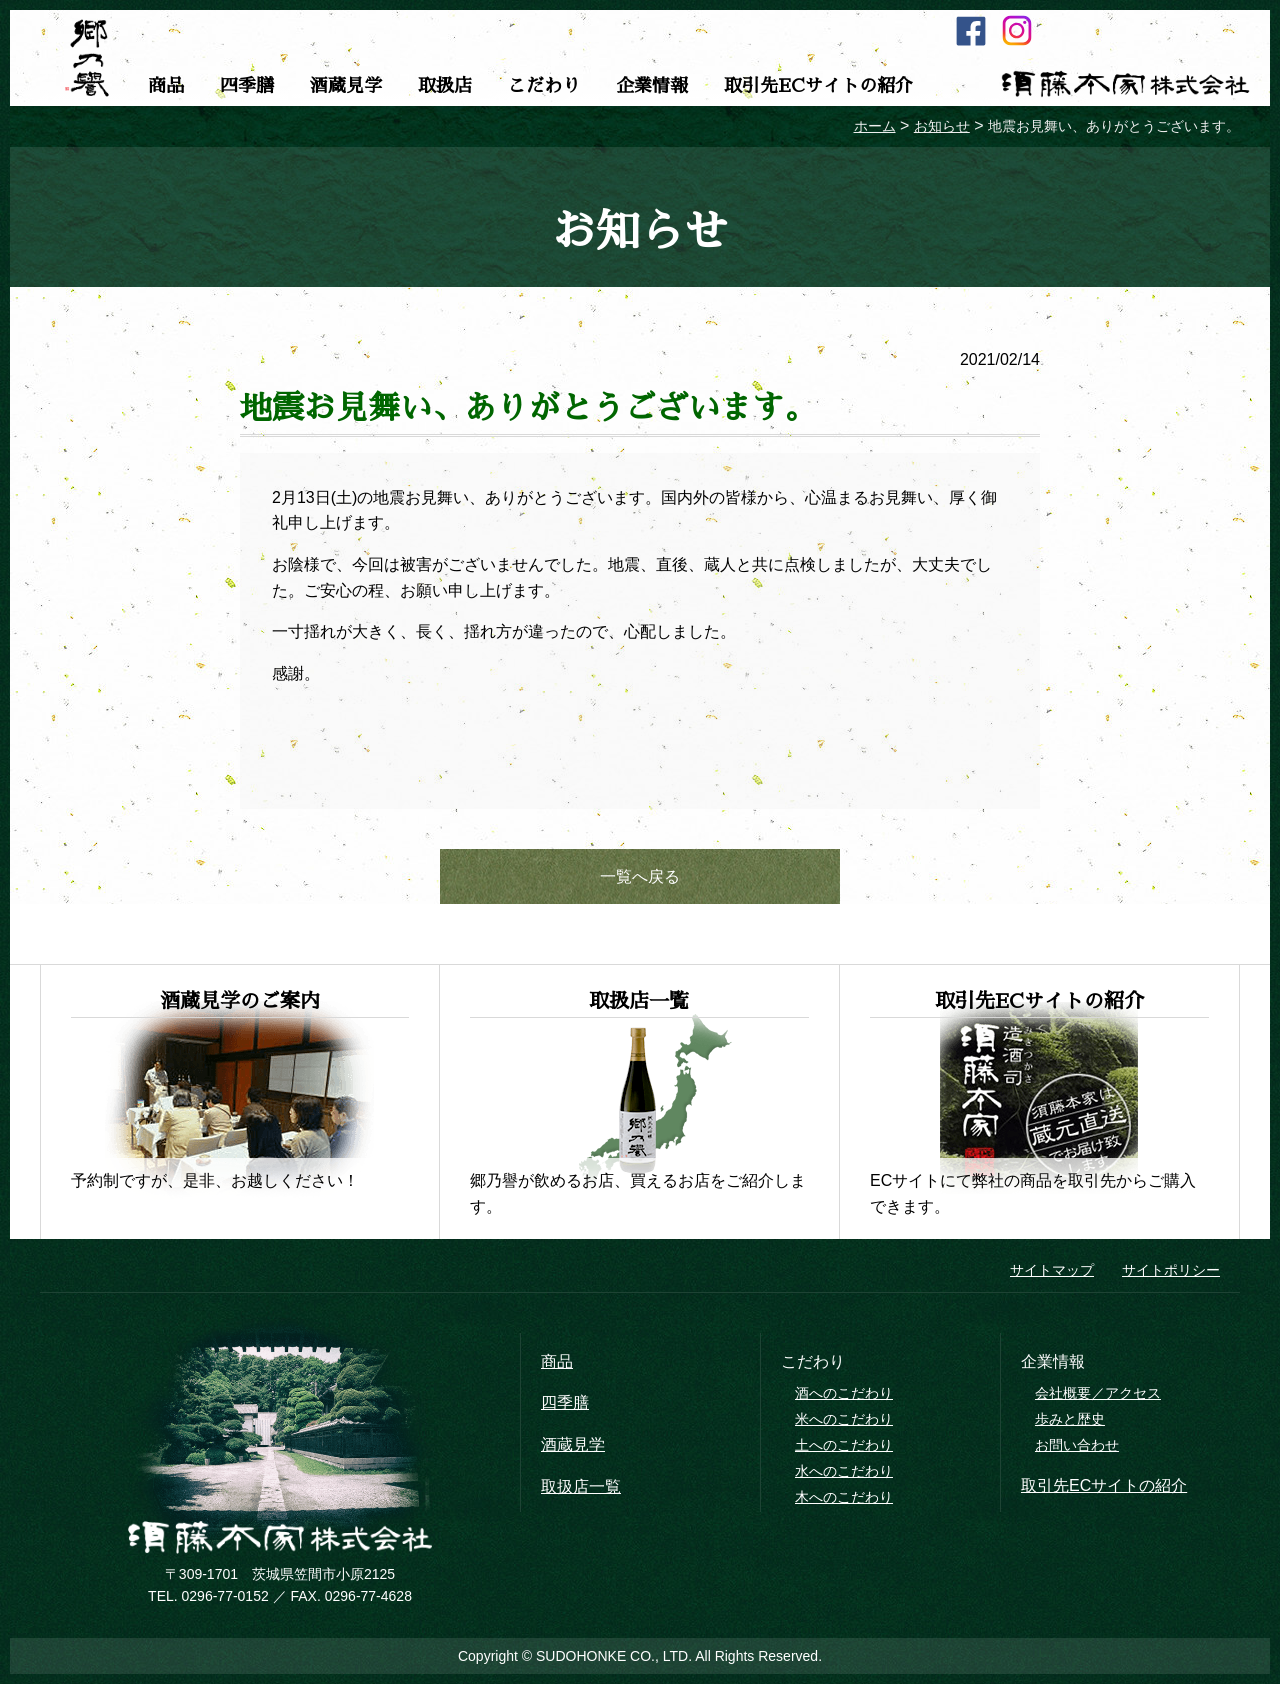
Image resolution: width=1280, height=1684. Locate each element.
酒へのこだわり (844, 1393)
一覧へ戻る (640, 876)
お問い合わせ (1077, 1445)
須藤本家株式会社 (1125, 84)
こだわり (544, 86)
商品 (166, 86)
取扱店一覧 (581, 1486)
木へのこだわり (844, 1497)
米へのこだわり (844, 1419)
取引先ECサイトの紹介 (818, 86)
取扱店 (445, 86)
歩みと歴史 (1070, 1419)
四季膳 (247, 86)
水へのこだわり (844, 1471)
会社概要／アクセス (1098, 1393)
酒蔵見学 (346, 86)
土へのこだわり (844, 1445)
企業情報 (652, 86)
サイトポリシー (1171, 1270)
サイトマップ (1052, 1270)
